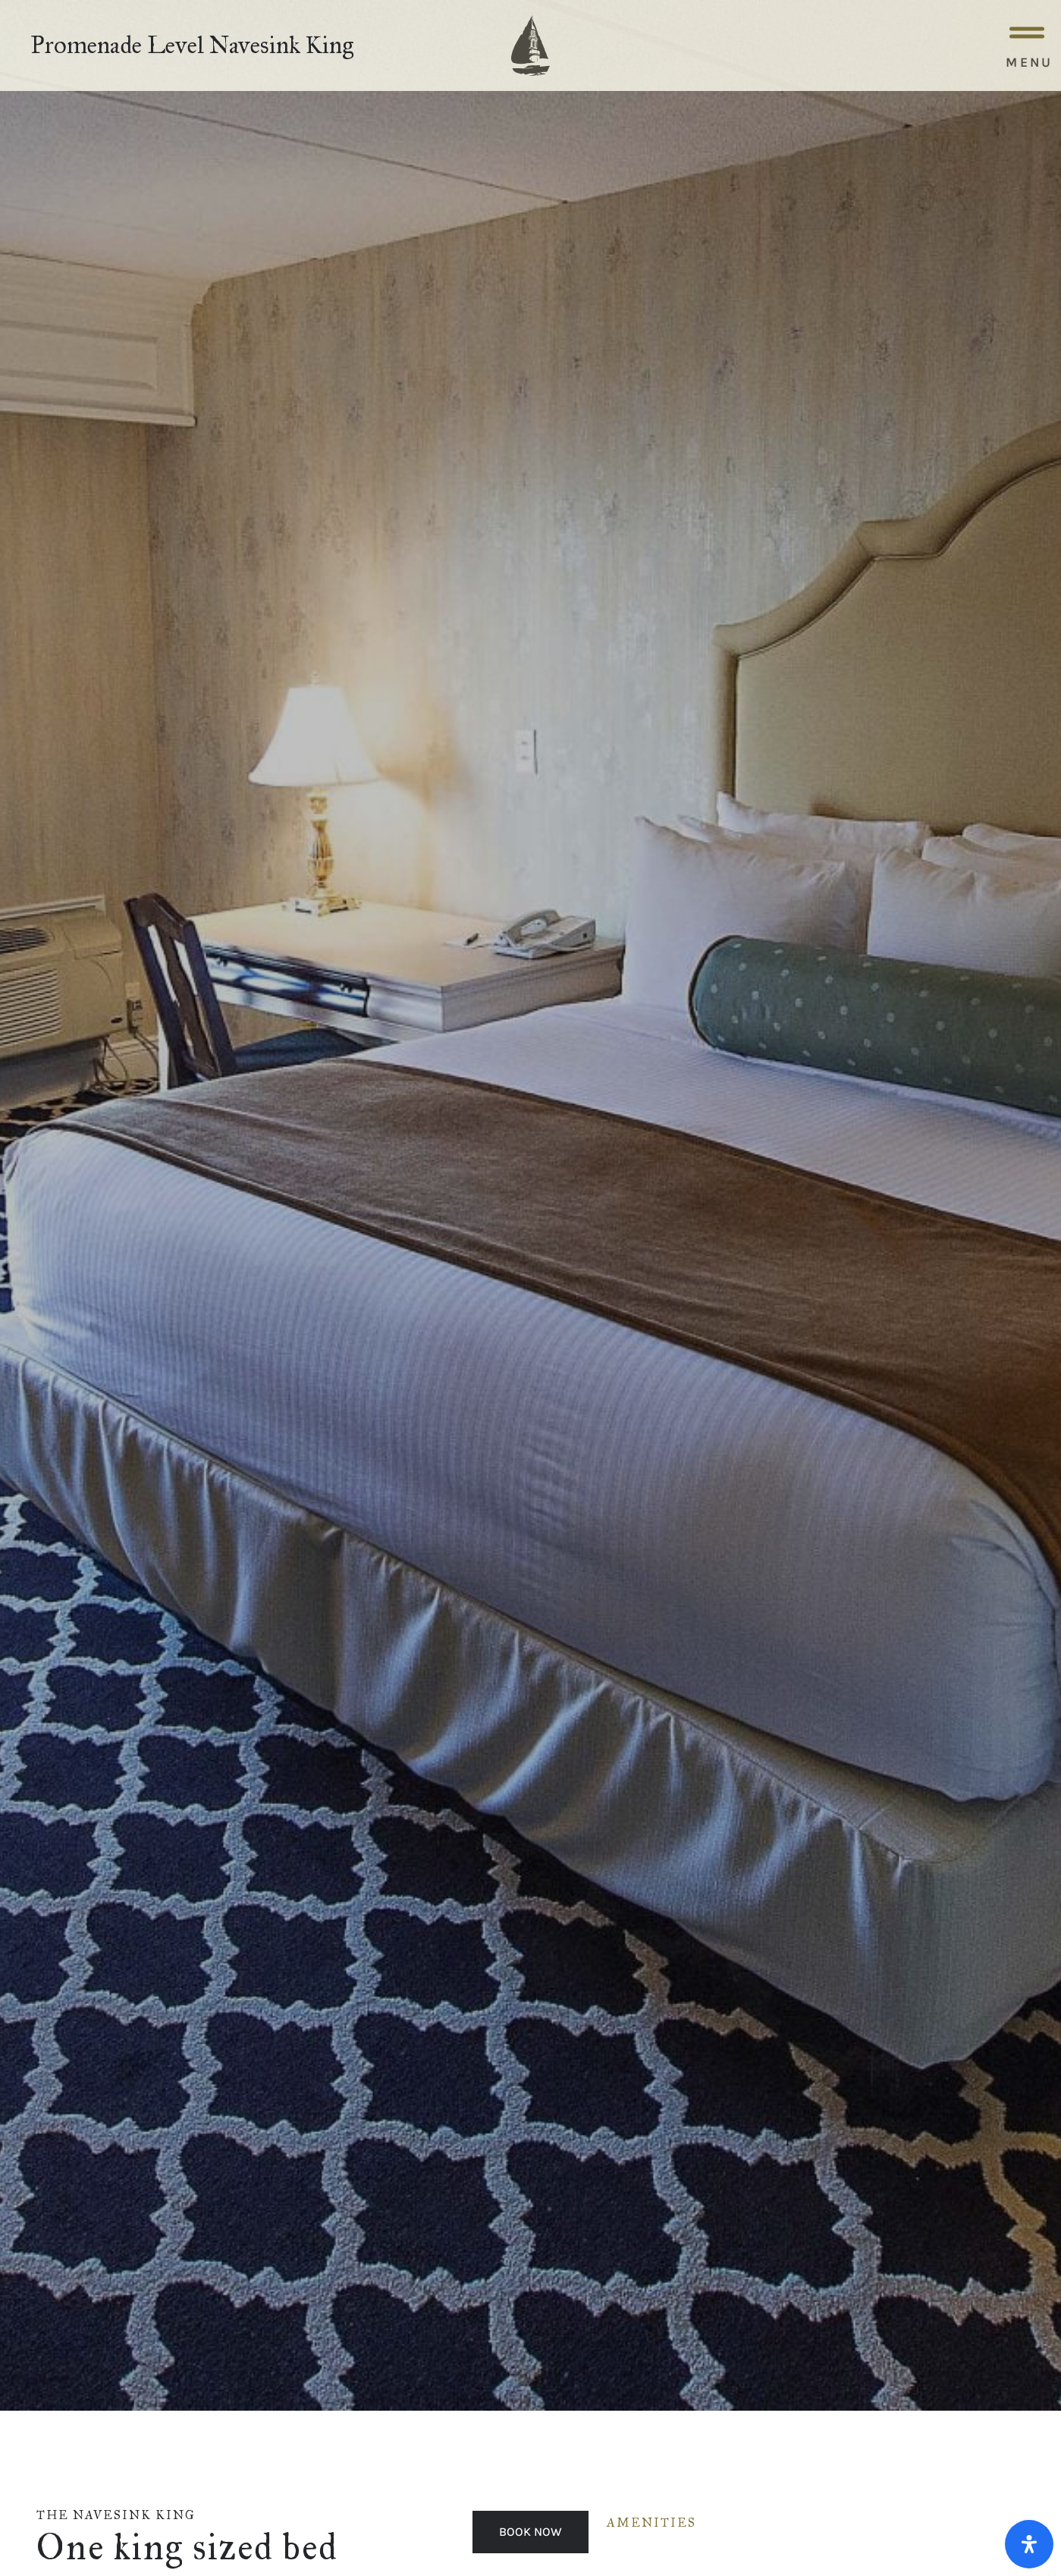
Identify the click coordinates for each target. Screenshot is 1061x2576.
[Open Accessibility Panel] (1029, 2544)
